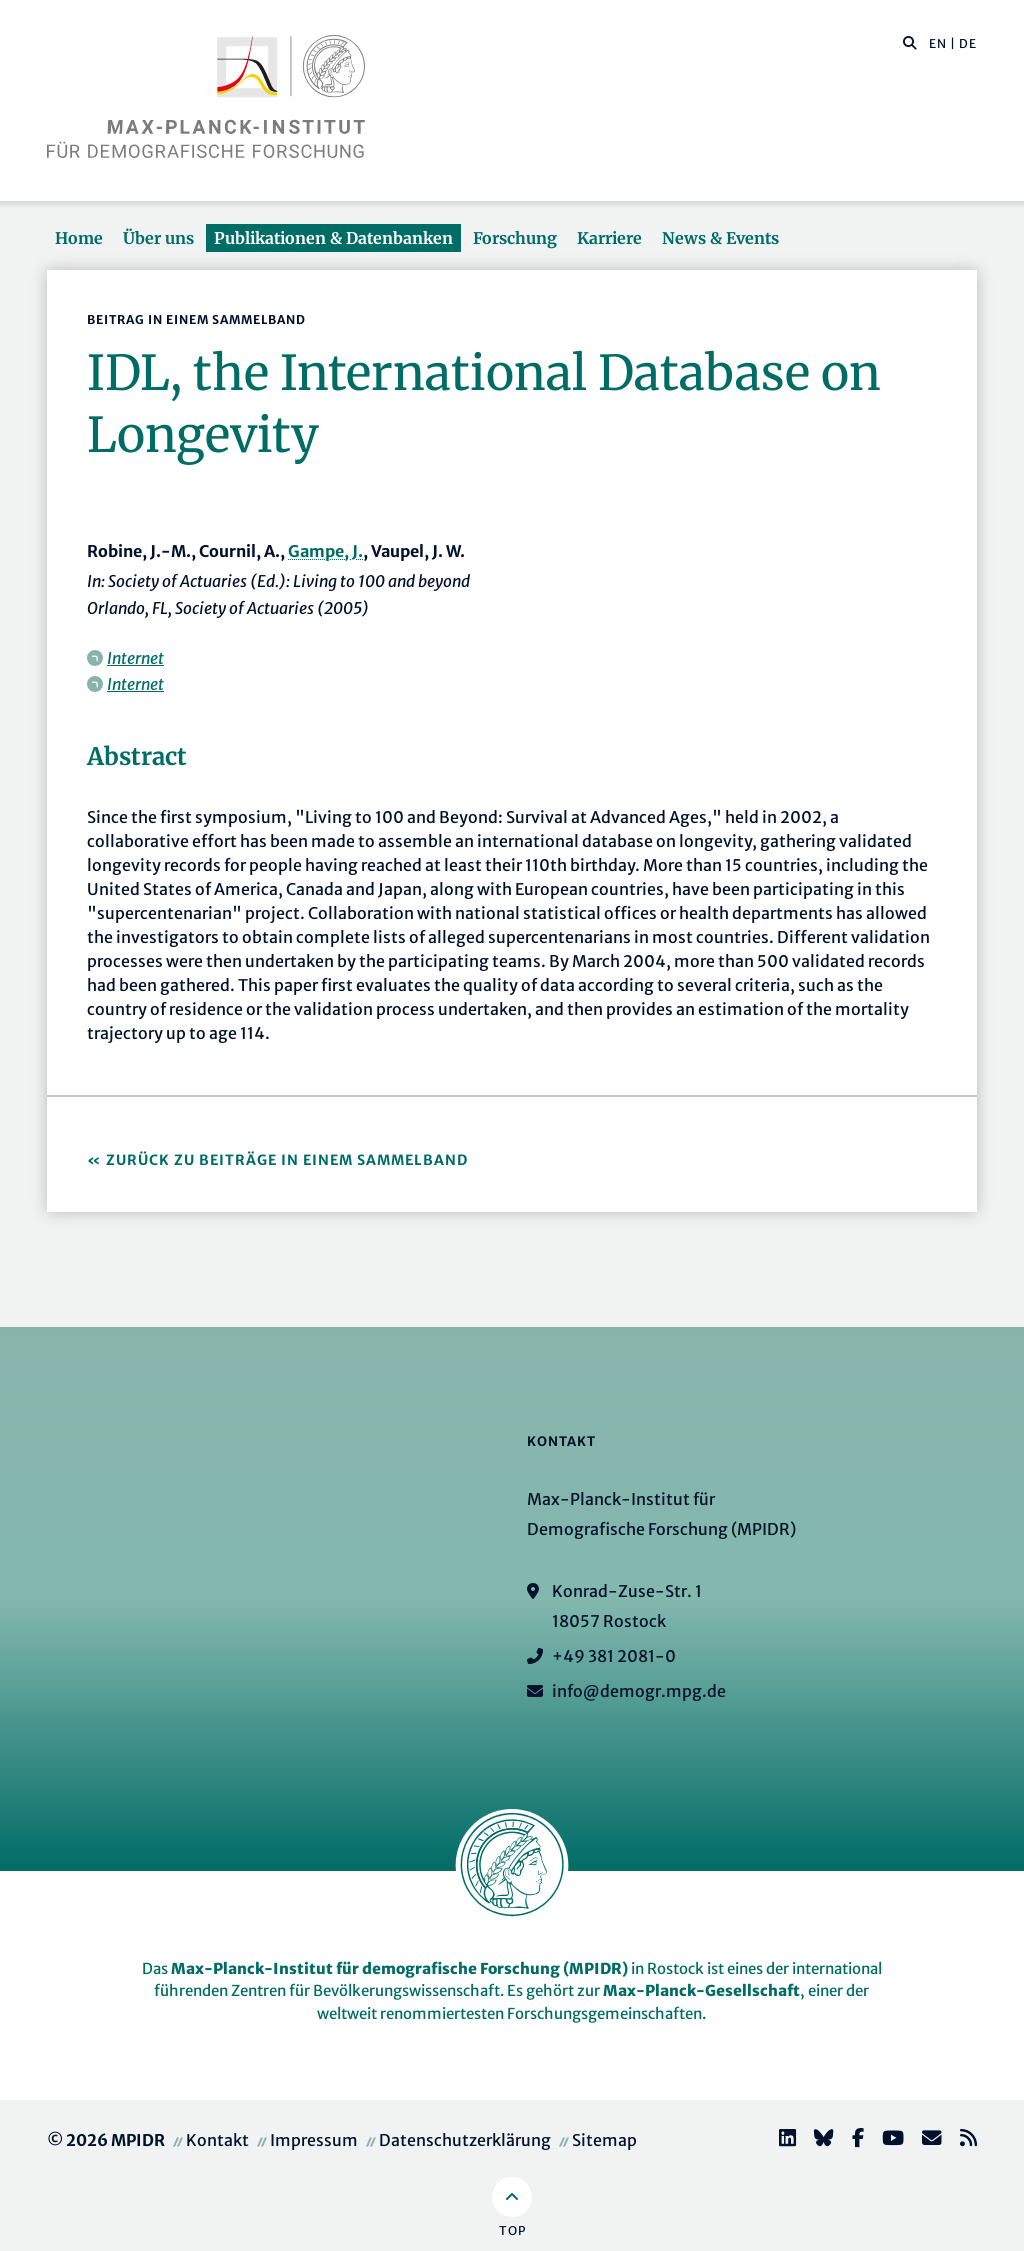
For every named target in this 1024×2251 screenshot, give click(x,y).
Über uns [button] (158, 238)
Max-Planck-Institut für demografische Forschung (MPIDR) (399, 1968)
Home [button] (79, 238)
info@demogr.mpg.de (639, 1691)
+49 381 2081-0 (614, 1656)
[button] (910, 42)
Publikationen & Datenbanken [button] (333, 238)
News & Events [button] (720, 238)
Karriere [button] (609, 238)
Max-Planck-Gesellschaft (701, 1990)
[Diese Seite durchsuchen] (899, 44)
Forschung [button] (515, 238)
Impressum (314, 2140)
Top (512, 2230)
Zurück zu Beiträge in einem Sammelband (287, 1160)
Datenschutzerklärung (465, 2140)
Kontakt (217, 2140)
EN (938, 43)
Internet (135, 658)
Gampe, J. (325, 551)
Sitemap (604, 2140)
